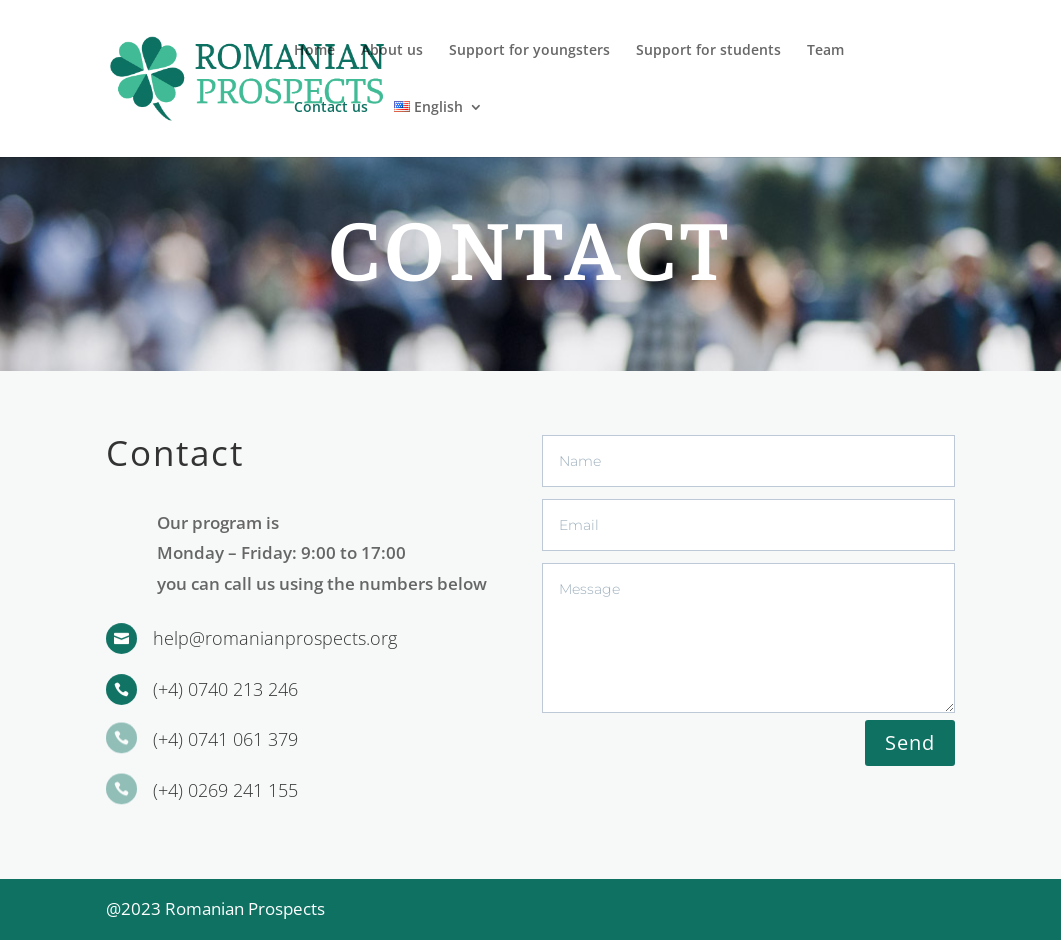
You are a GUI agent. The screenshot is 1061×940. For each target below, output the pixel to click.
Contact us (331, 108)
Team (825, 51)
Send (910, 742)
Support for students (708, 51)
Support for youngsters (529, 51)
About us (392, 51)
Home (314, 51)
